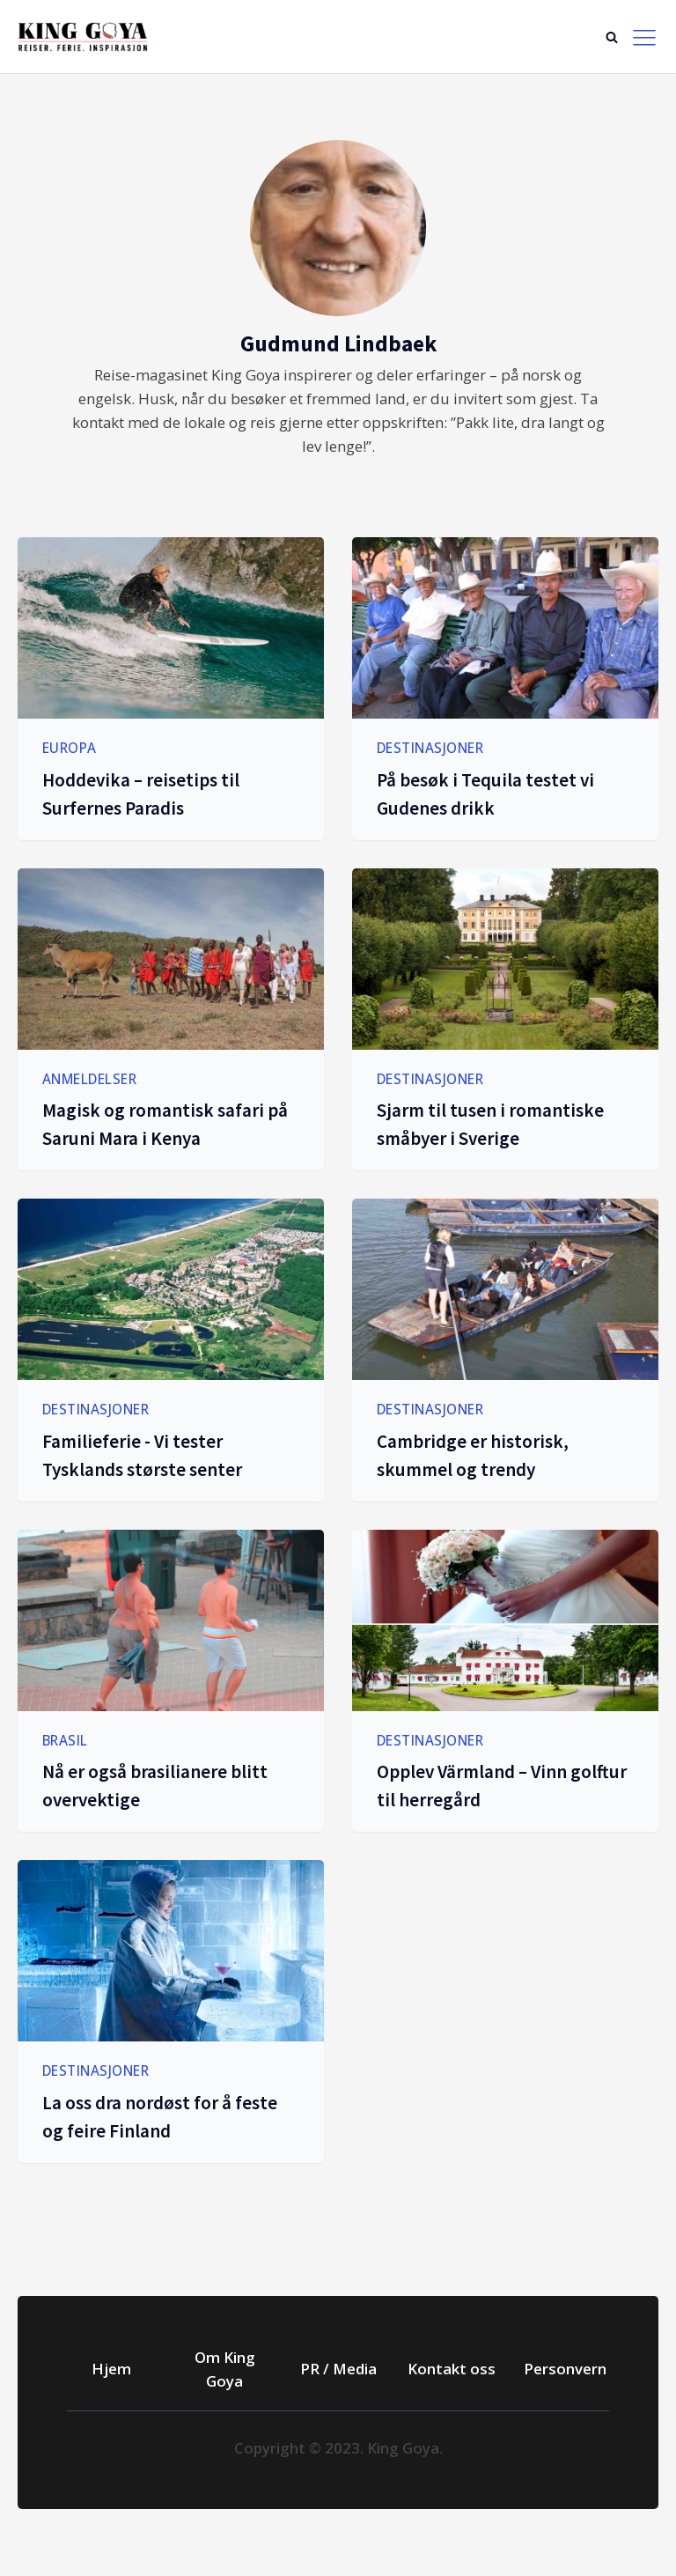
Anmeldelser (89, 1079)
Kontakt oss (452, 2368)
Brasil (65, 1740)
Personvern (565, 2368)
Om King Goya (225, 2369)
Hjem (111, 2368)
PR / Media (338, 2368)
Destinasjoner (430, 748)
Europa (69, 748)
